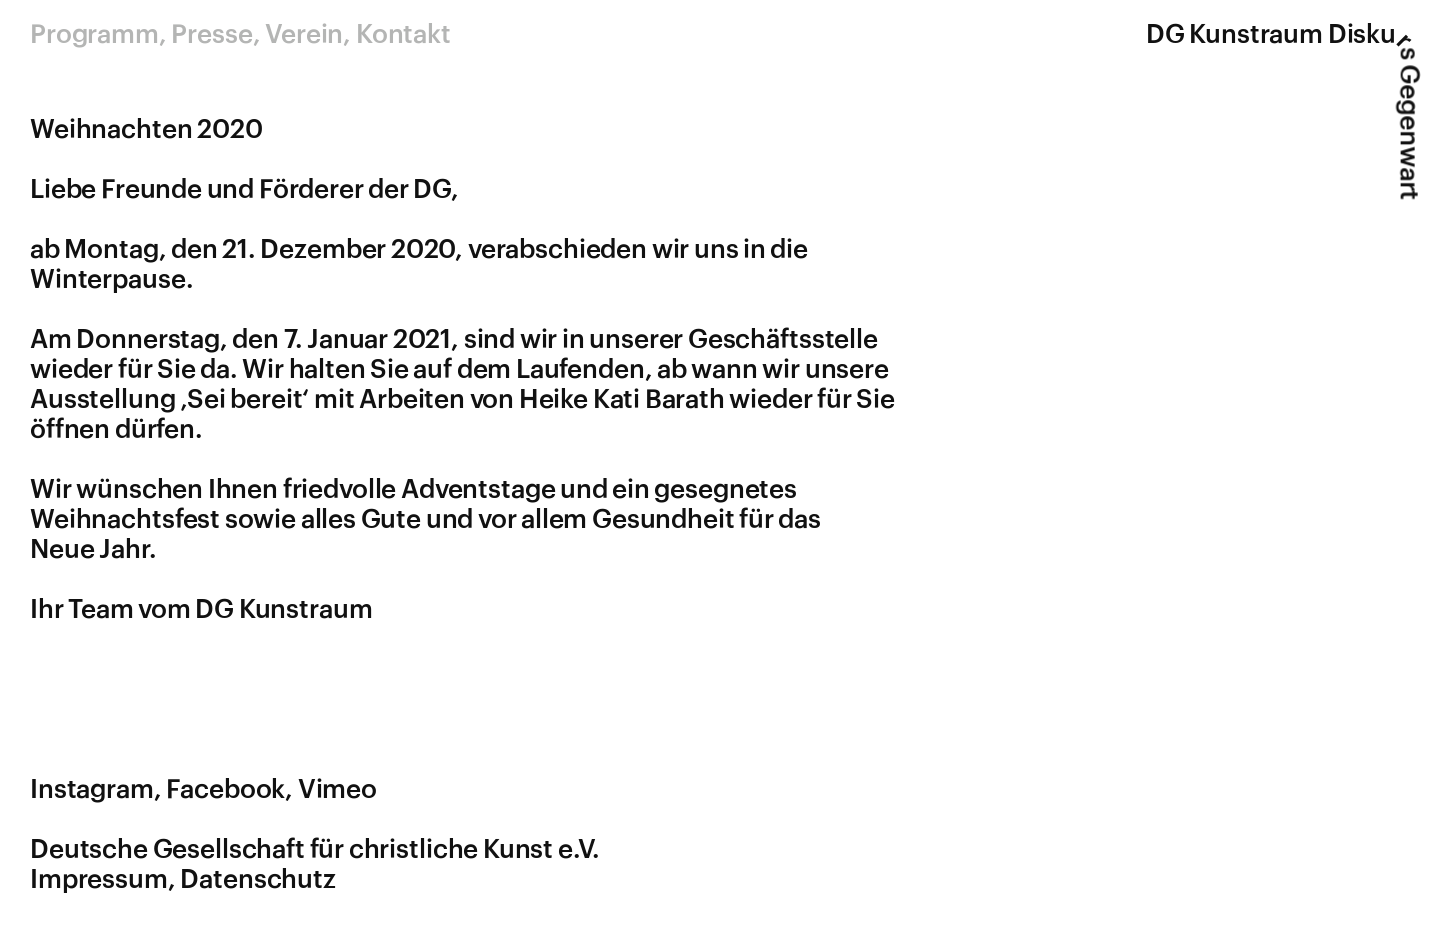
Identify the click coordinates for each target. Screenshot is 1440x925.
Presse (211, 35)
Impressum (99, 880)
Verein (304, 35)
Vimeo (337, 790)
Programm (94, 35)
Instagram (92, 790)
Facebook (225, 790)
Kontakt (403, 35)
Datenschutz (258, 880)
